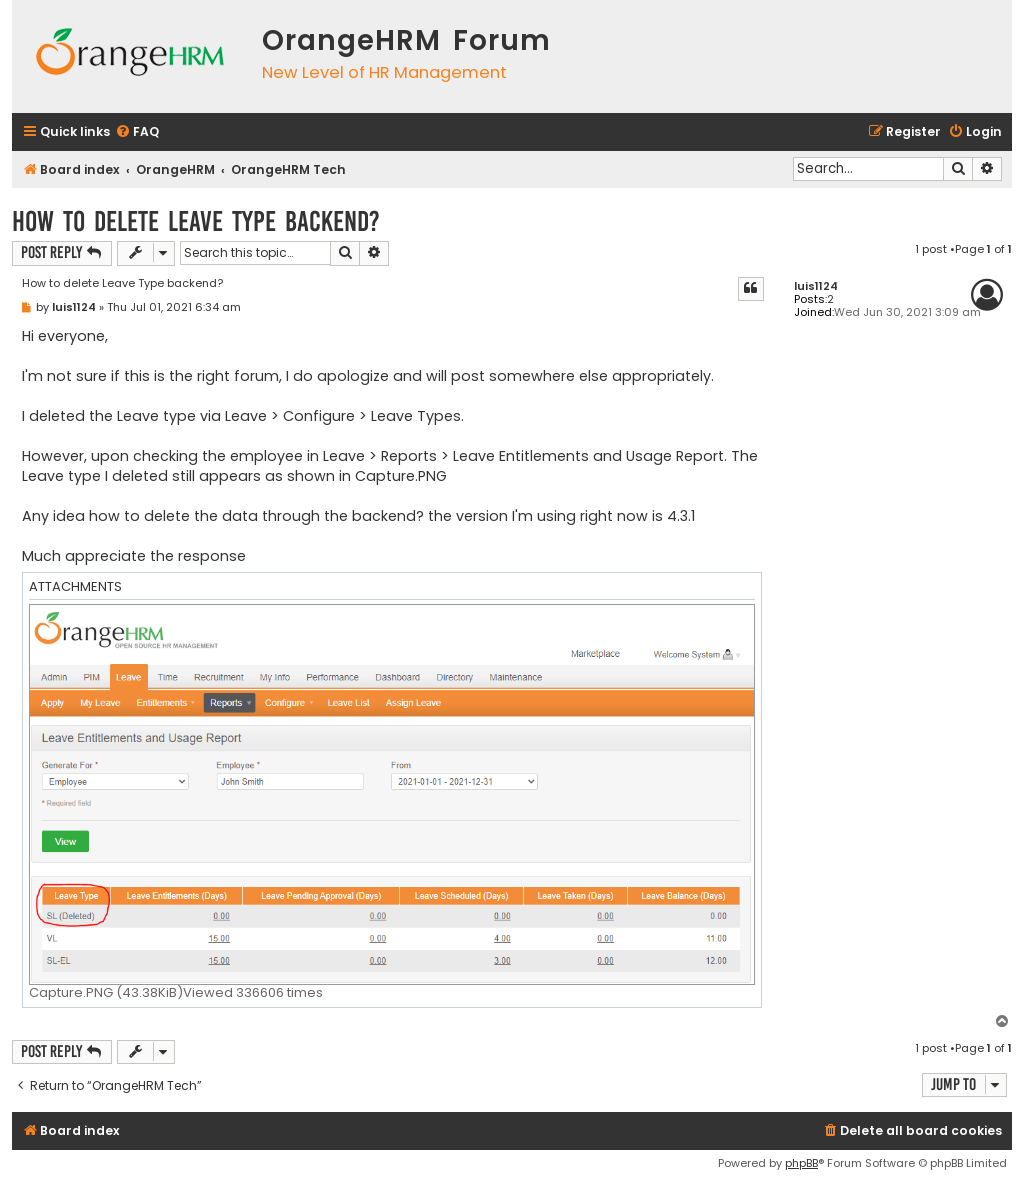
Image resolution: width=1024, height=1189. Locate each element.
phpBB (801, 1163)
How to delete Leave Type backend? (196, 221)
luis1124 (816, 286)
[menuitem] (137, 132)
